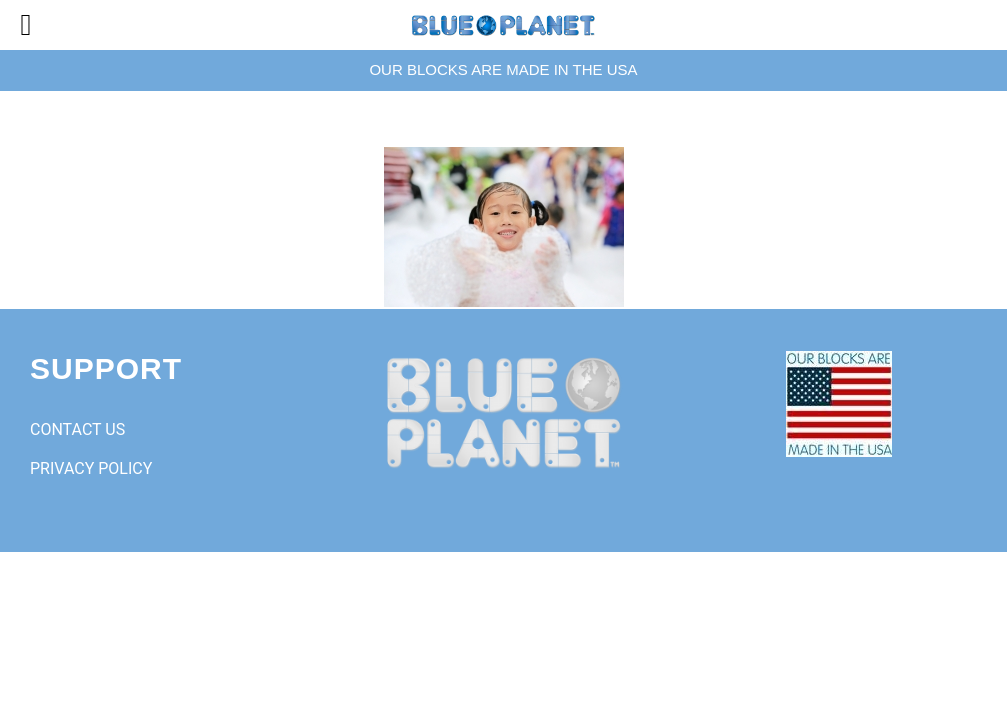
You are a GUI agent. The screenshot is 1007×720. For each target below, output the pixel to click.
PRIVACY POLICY (91, 468)
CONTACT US (77, 429)
